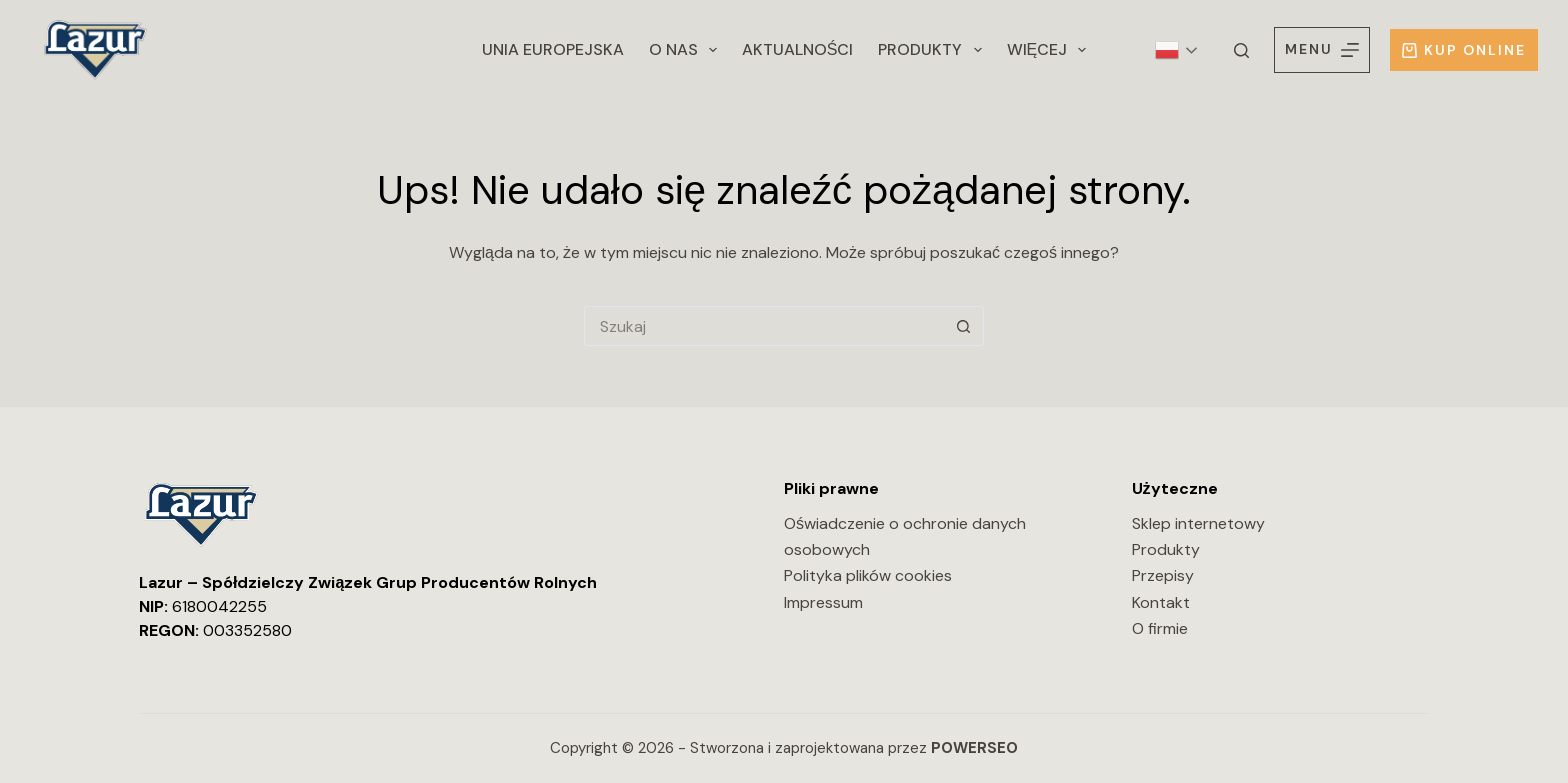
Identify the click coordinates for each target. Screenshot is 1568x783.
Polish (1167, 50)
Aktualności (798, 49)
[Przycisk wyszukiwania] (964, 326)
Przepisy (1163, 575)
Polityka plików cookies (868, 575)
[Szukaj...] (764, 326)
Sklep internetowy (1198, 523)
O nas (687, 50)
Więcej (1051, 50)
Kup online (1464, 50)
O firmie (1160, 628)
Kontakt (1161, 602)
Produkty (933, 50)
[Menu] (1322, 49)
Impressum (823, 602)
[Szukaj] (1241, 50)
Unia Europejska (553, 49)
